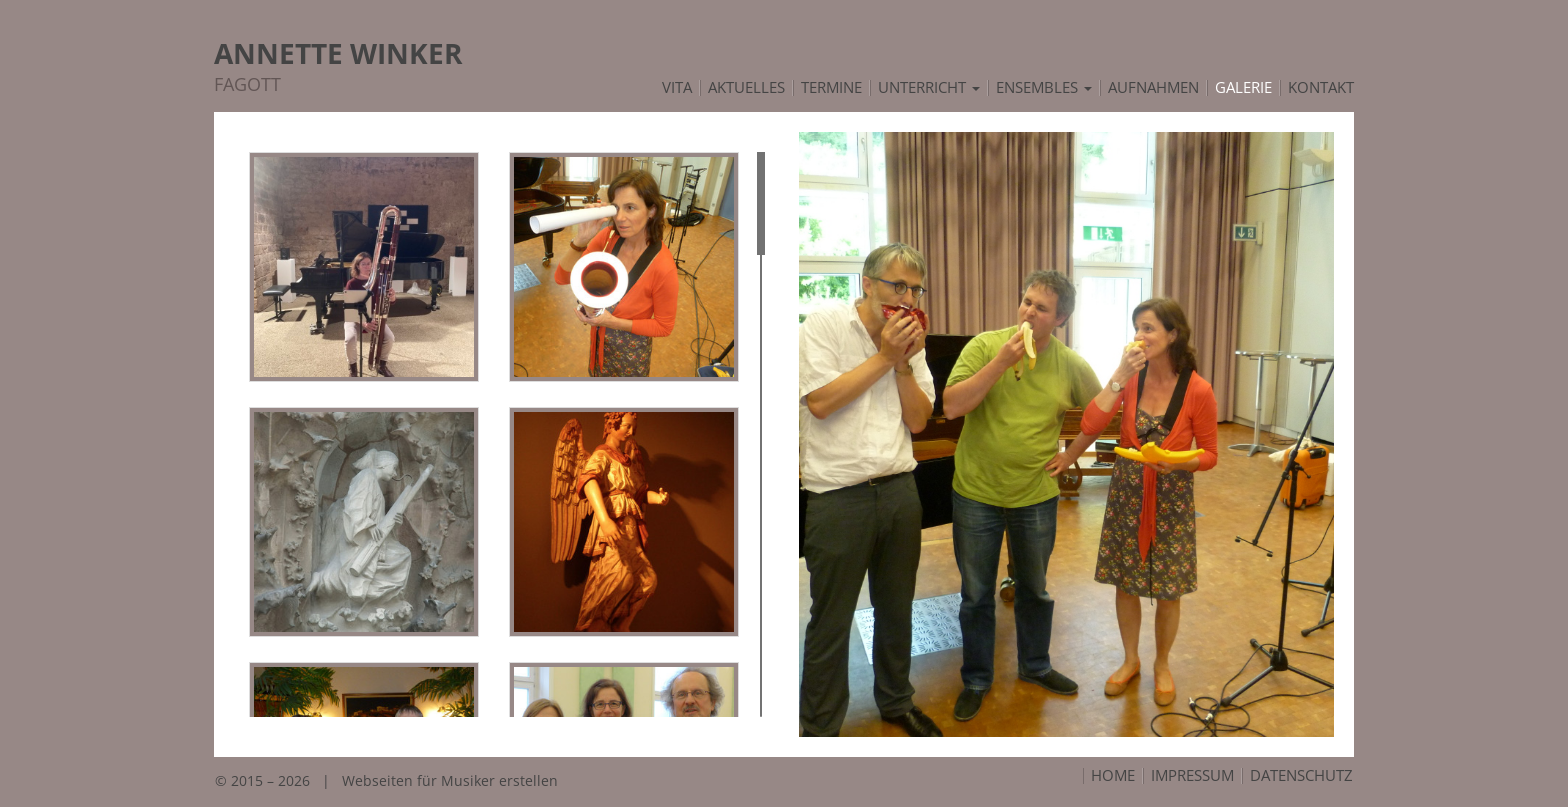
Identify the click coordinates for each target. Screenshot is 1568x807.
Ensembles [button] (1044, 88)
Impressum (1192, 776)
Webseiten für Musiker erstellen (450, 780)
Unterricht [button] (929, 88)
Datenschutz (1301, 776)
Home (1113, 776)
